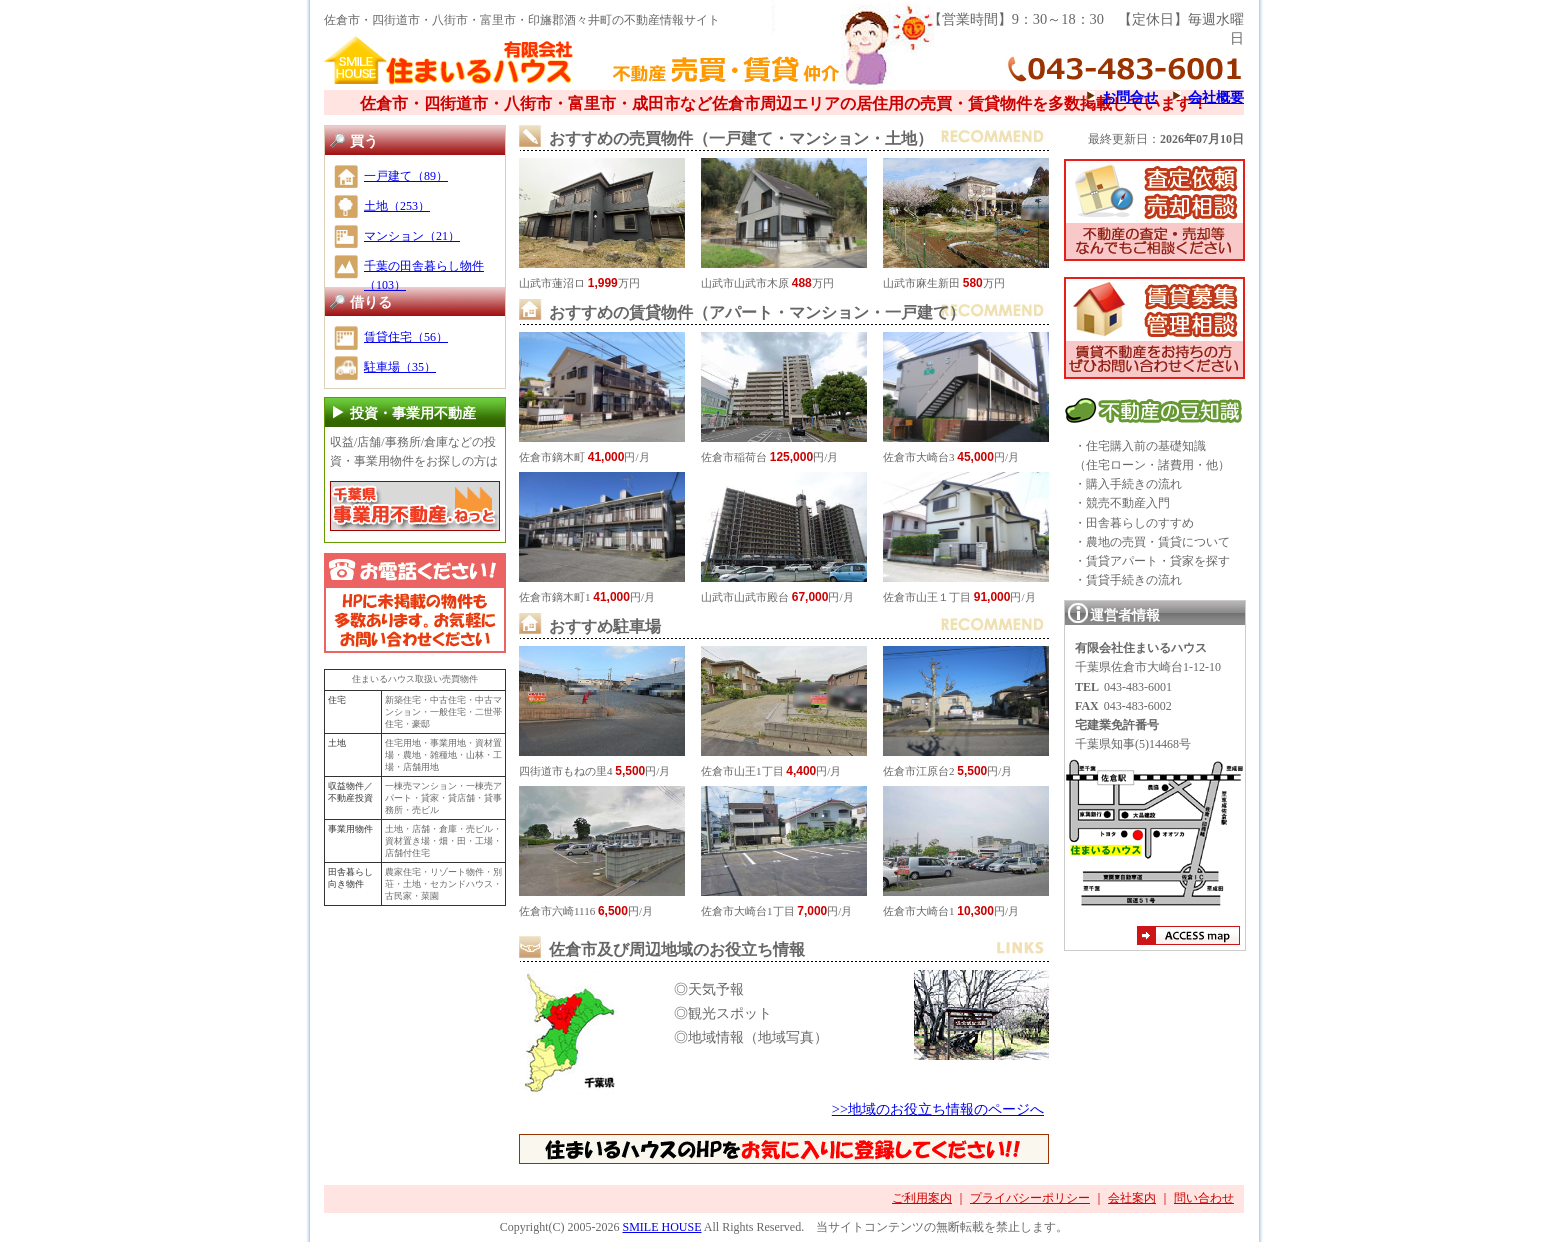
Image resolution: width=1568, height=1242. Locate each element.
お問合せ (1130, 97)
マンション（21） (412, 236)
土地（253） (397, 206)
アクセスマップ (1188, 938)
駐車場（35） (400, 367)
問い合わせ (1204, 1198)
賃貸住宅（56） (406, 337)
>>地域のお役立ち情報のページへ (938, 1109)
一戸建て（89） (406, 176)
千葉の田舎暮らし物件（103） (424, 275)
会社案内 (1132, 1198)
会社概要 (1216, 97)
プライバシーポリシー (1030, 1198)
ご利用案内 (922, 1198)
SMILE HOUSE (661, 1227)
